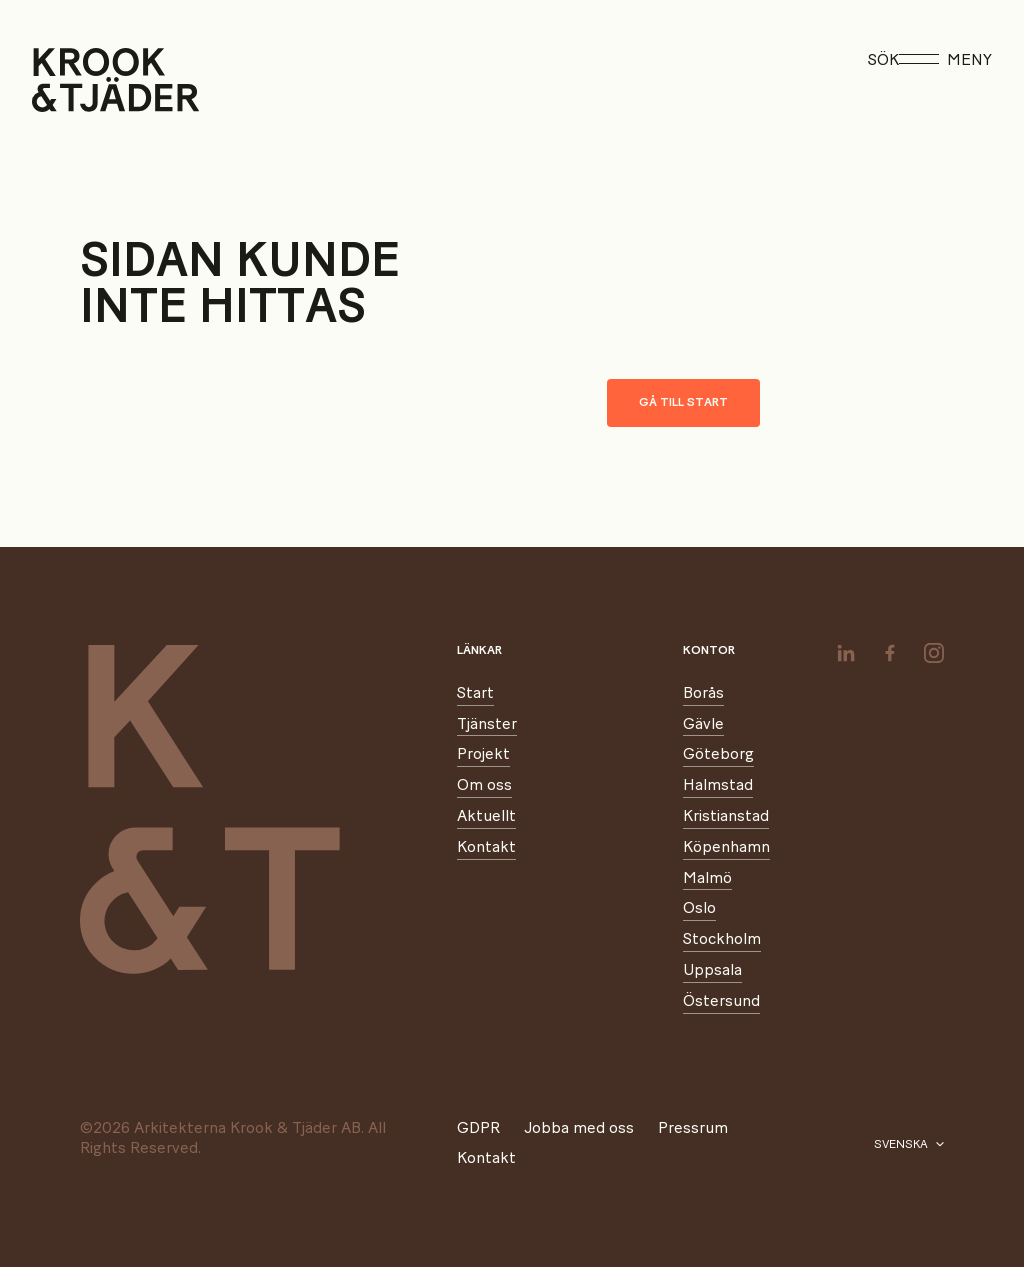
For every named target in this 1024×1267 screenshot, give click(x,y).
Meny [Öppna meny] (945, 60)
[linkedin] (846, 653)
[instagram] (934, 653)
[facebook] (890, 653)
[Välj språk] (909, 1145)
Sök (883, 60)
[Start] (57, 80)
